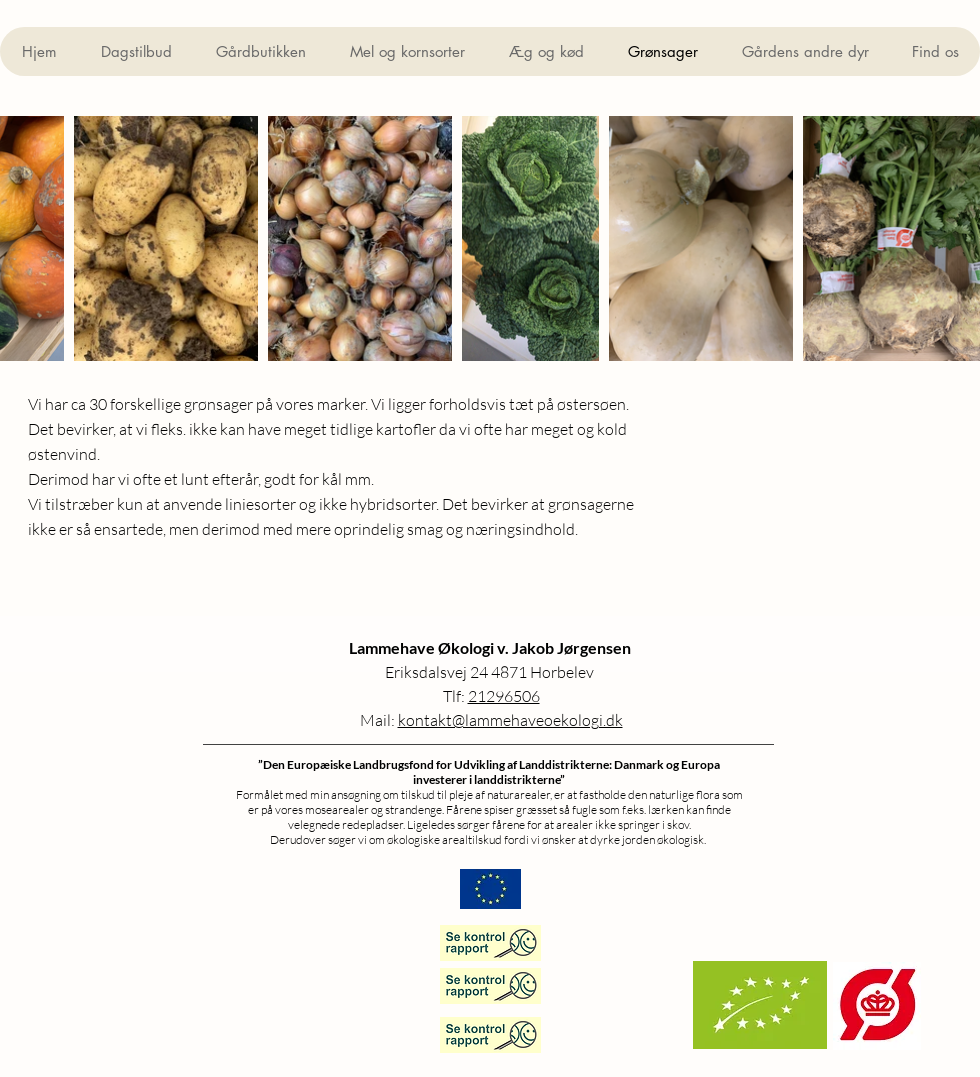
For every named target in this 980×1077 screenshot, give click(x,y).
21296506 (504, 696)
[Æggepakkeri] (490, 1035)
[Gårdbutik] (490, 943)
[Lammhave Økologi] (490, 986)
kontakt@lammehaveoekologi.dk (510, 720)
